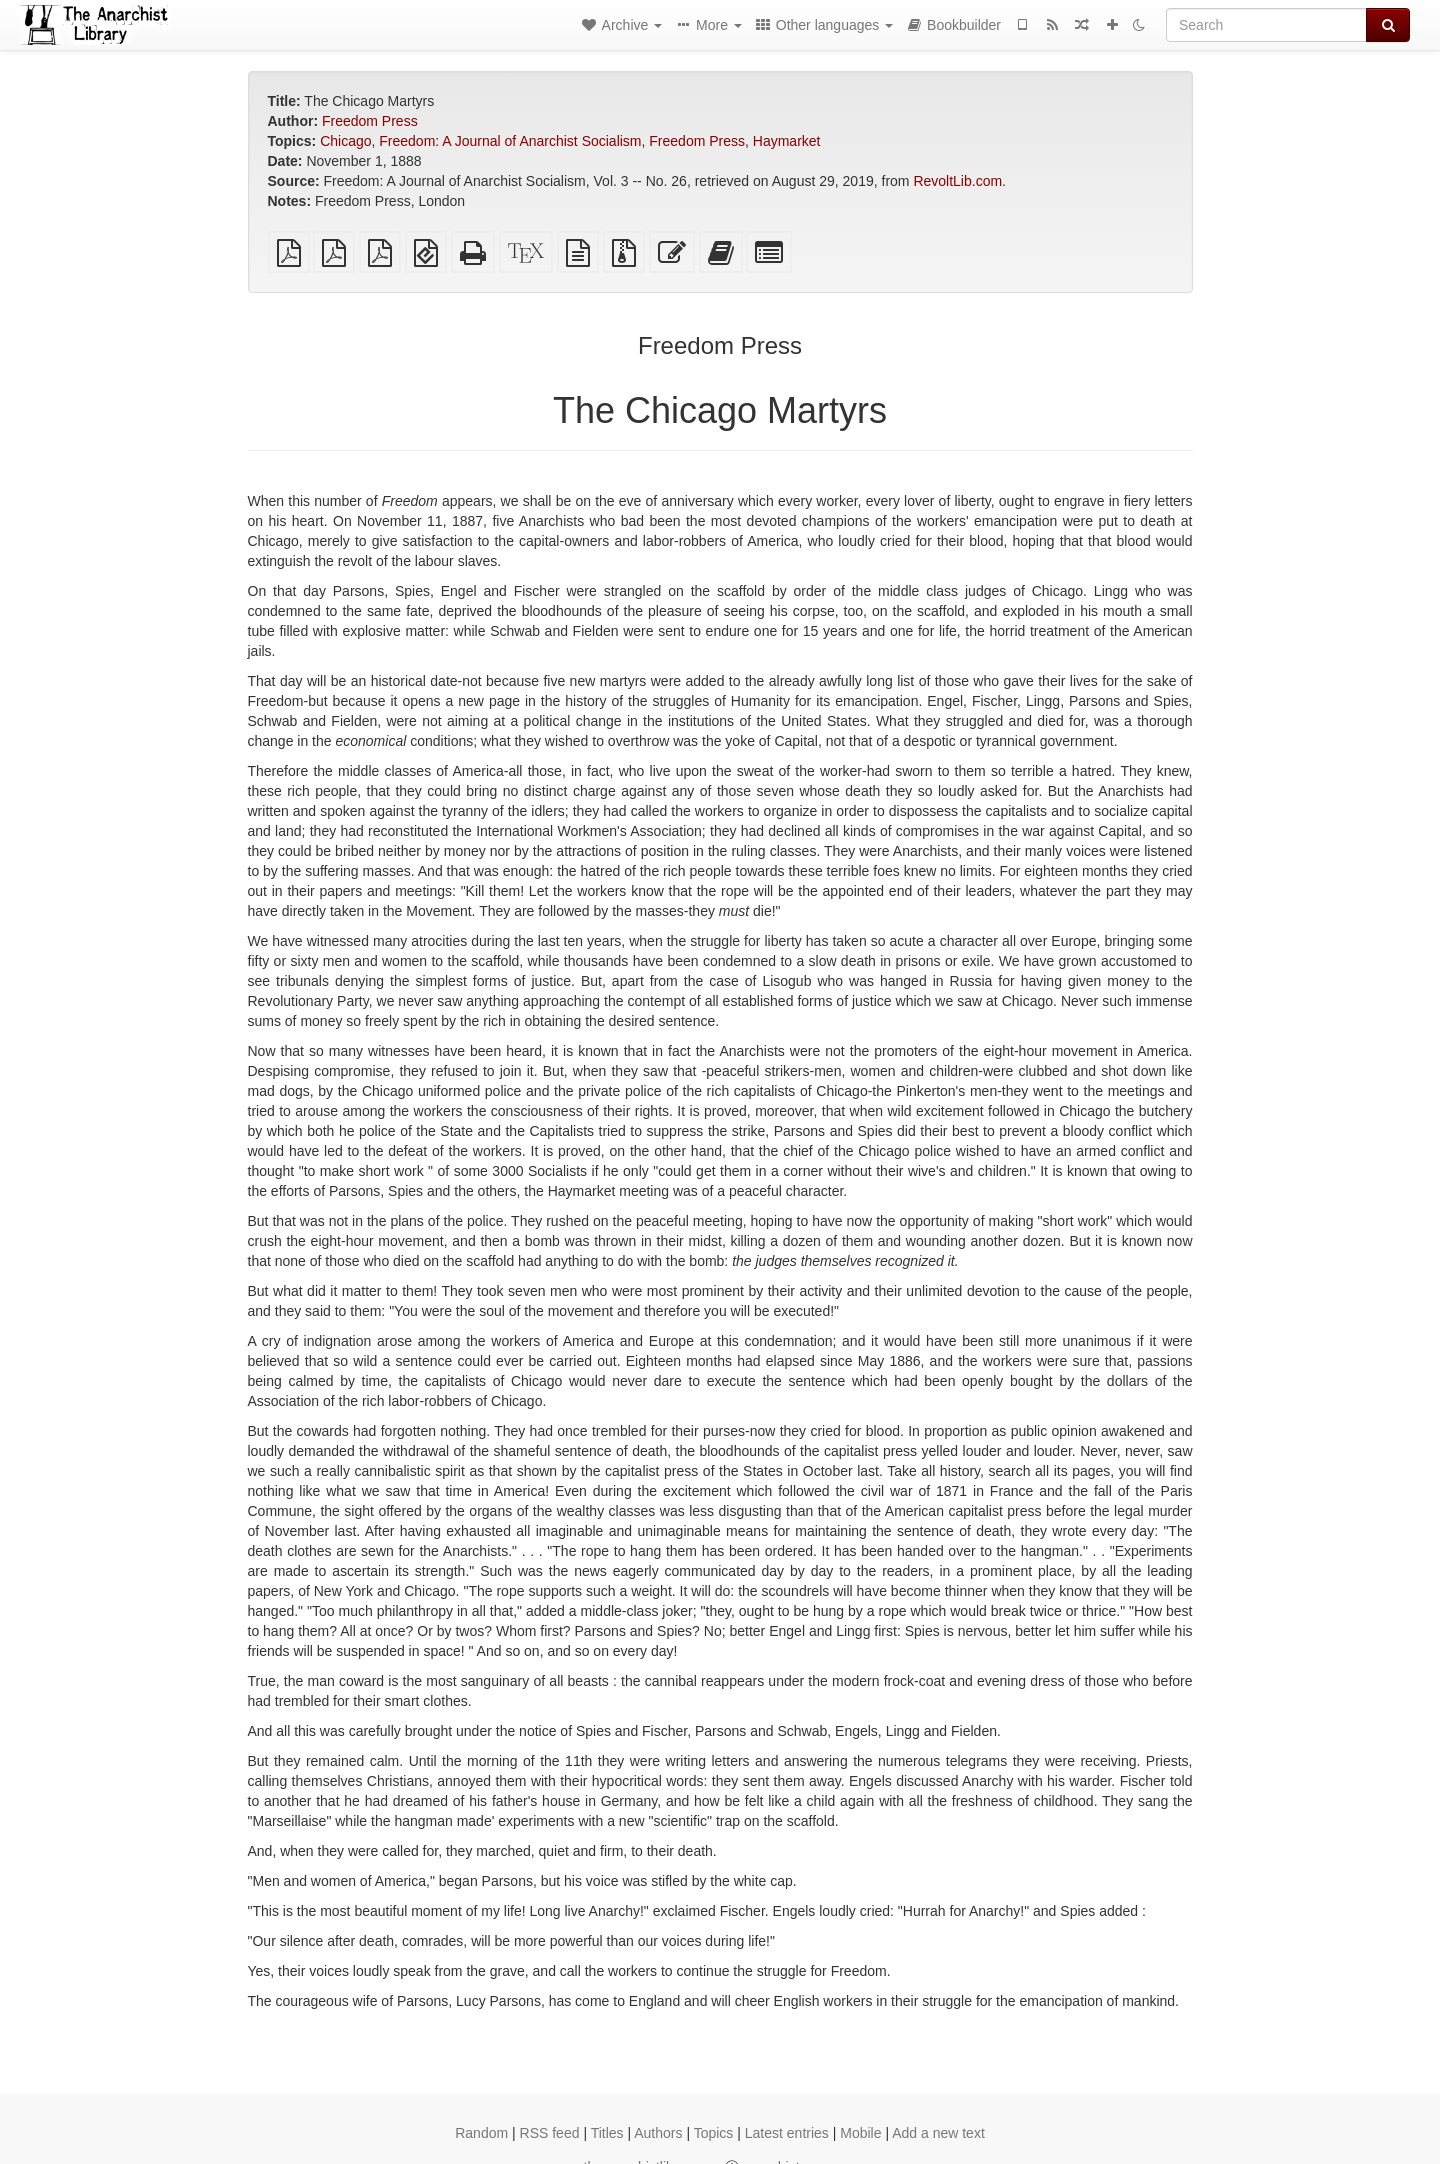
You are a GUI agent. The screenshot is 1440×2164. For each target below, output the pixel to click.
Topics (714, 2133)
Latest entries (787, 2133)
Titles (607, 2133)
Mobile (860, 2133)
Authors (658, 2133)
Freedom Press (370, 121)
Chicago (345, 141)
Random (481, 2133)
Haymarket (787, 141)
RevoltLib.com (957, 181)
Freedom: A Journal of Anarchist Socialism (510, 141)
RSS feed (550, 2133)
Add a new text (938, 2133)
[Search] (1266, 25)
